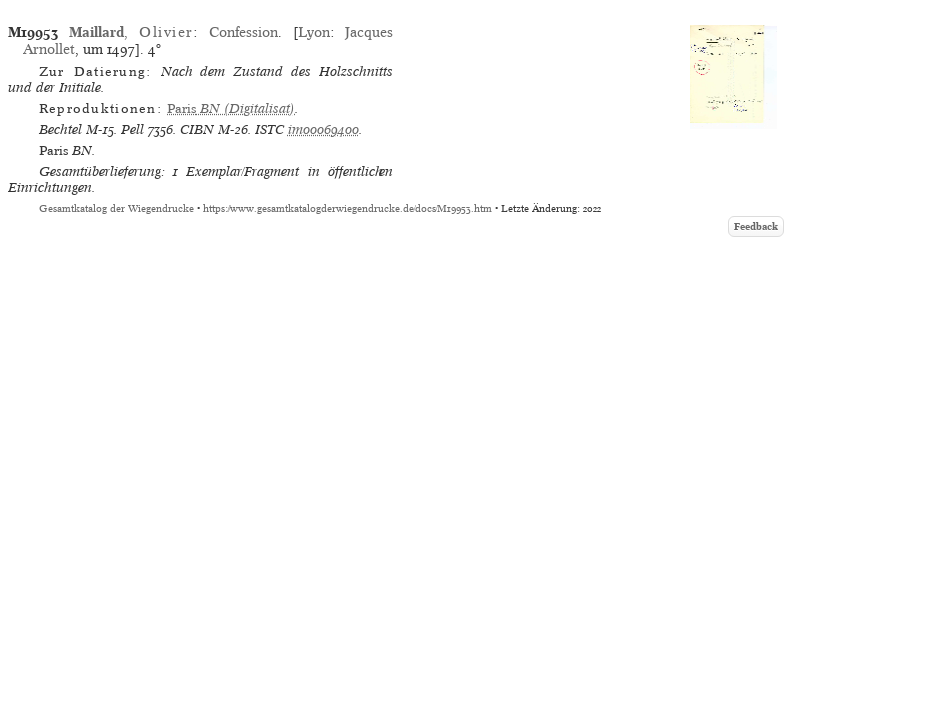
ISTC (269, 129)
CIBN (197, 129)
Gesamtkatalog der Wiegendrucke (116, 208)
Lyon (314, 32)
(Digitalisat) (231, 108)
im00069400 (323, 129)
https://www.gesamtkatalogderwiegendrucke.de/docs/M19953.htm (347, 208)
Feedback (756, 226)
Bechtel (60, 129)
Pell (132, 129)
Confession (243, 32)
